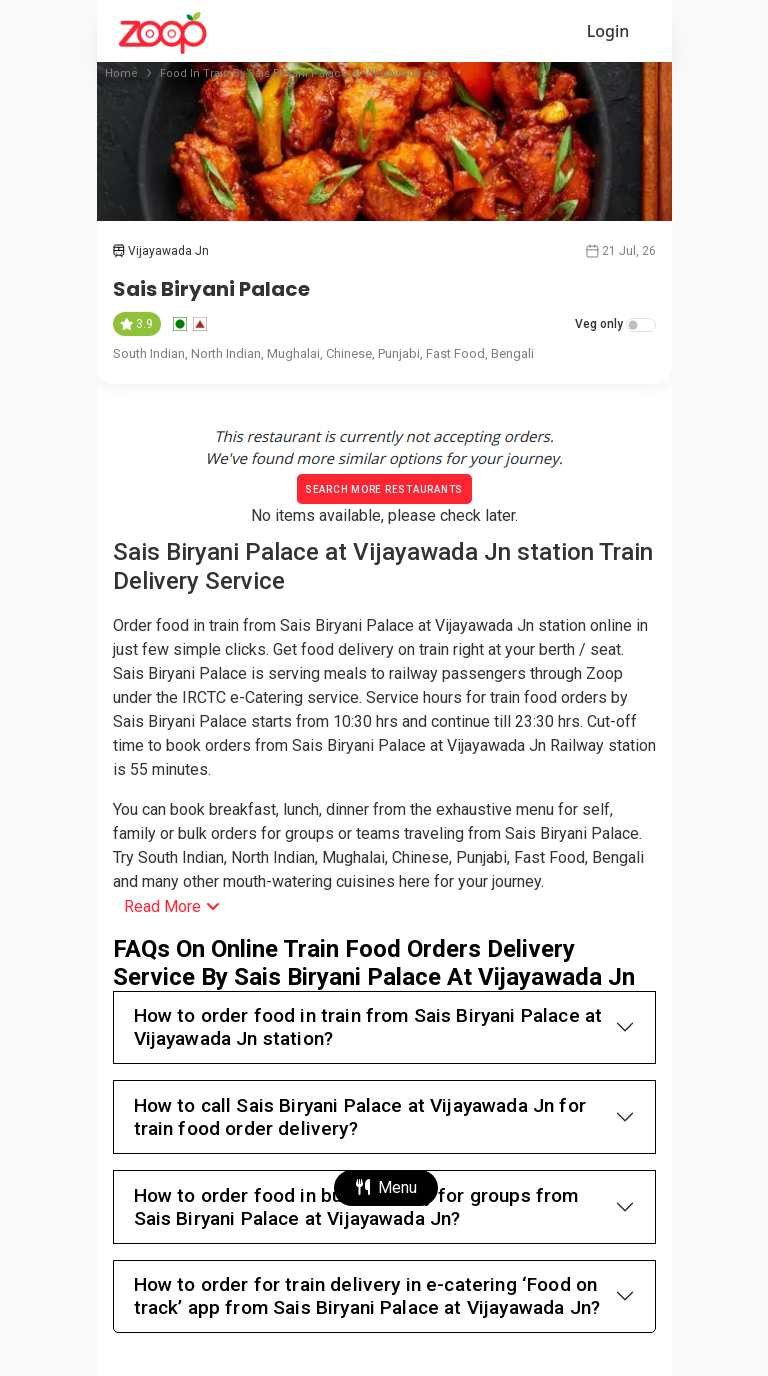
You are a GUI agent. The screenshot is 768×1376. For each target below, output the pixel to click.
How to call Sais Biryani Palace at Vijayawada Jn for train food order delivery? (360, 1117)
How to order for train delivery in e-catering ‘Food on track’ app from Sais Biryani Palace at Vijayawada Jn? (367, 1296)
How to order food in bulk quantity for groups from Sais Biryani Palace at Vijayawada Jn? (356, 1207)
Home (121, 73)
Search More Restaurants (384, 489)
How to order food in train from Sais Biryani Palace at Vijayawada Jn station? (368, 1027)
